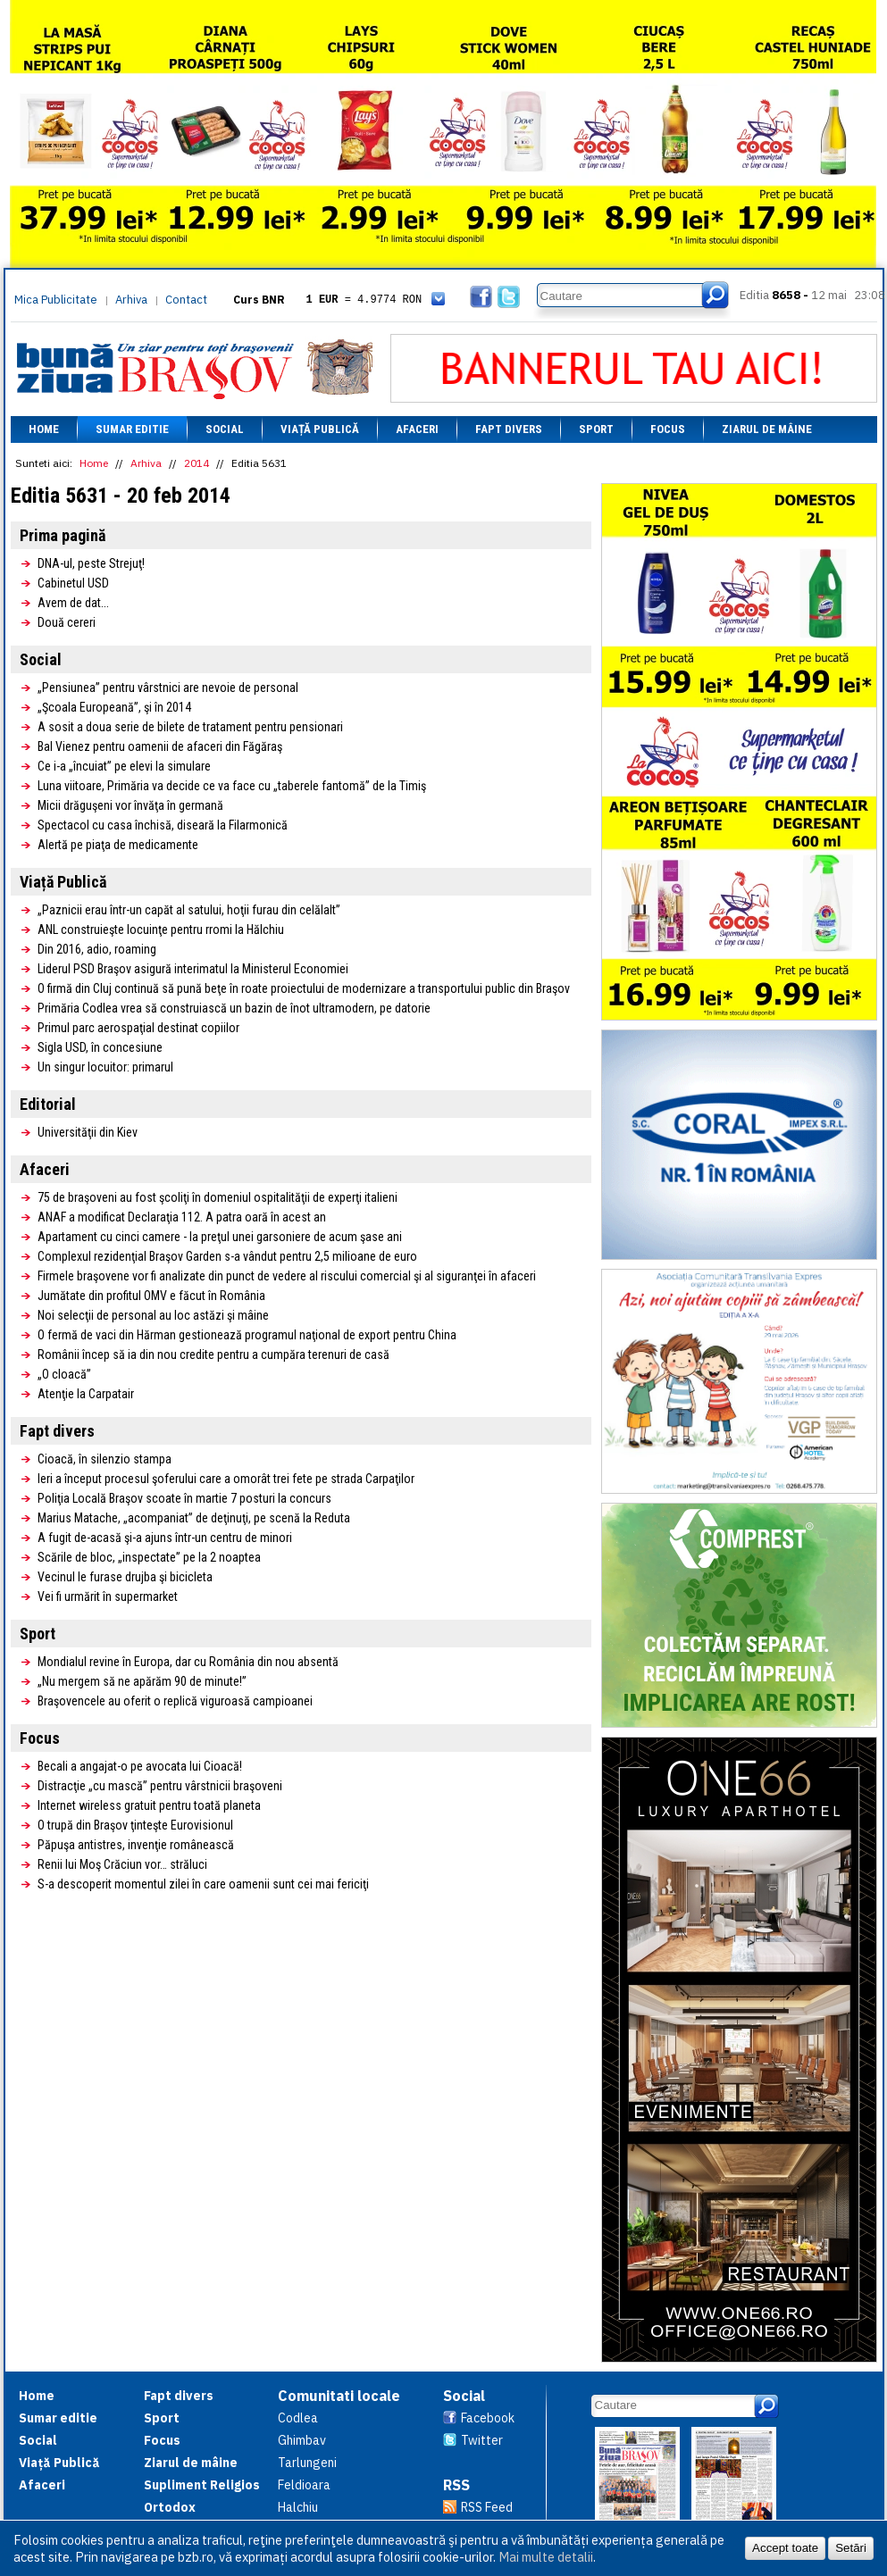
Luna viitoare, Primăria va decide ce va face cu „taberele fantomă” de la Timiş (232, 786)
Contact (186, 299)
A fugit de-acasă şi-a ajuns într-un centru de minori (165, 1537)
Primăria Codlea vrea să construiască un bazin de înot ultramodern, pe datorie (234, 1008)
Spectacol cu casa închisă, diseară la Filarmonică (163, 825)
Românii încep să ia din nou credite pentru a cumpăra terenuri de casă (213, 1354)
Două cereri (67, 622)
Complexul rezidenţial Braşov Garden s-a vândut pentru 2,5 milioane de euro (227, 1256)
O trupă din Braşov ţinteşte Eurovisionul (135, 1825)
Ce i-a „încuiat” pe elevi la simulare (124, 766)
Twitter (482, 2440)
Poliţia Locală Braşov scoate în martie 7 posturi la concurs (184, 1498)
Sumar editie (132, 429)
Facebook (488, 2418)
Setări (850, 2548)
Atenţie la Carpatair (86, 1394)
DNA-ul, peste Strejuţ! (91, 563)
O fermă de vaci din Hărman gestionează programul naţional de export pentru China (247, 1335)
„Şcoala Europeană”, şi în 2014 (114, 707)
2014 (196, 463)
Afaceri (417, 429)
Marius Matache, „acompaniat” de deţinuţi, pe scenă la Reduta (194, 1518)
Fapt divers (508, 429)
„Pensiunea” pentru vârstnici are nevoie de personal (168, 687)
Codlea (298, 2418)
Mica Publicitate (55, 299)
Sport (596, 429)
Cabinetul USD (73, 583)
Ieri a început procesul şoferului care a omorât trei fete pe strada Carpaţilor (226, 1478)
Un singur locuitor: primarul (105, 1067)
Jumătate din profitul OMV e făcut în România (151, 1295)
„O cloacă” (64, 1374)
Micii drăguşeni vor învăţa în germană (130, 805)
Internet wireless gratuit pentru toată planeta (149, 1805)
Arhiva (131, 299)
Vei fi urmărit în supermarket (108, 1596)
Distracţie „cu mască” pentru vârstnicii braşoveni (160, 1786)
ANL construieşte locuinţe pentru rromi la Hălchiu (161, 929)
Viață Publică (319, 429)
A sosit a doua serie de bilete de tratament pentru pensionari (190, 727)
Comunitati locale (339, 2396)
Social (224, 429)
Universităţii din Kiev (88, 1132)
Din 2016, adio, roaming (97, 949)
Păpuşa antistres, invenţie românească (136, 1845)
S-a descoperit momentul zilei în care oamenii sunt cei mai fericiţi (203, 1884)
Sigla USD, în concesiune (100, 1047)
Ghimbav (302, 2440)
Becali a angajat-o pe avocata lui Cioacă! (140, 1766)
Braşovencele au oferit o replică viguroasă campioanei (175, 1701)
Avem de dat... (73, 603)
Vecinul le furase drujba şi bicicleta (125, 1577)
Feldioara (304, 2485)
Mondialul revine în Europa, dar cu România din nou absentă (188, 1662)
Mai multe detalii (545, 2556)
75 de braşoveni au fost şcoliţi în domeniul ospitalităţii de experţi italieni (217, 1197)
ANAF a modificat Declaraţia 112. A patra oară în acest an (182, 1217)
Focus (667, 429)
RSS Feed (487, 2507)
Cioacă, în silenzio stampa (105, 1459)
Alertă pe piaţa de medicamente (118, 845)
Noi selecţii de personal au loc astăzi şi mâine (153, 1315)
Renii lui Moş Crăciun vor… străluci (122, 1864)
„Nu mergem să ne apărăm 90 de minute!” (142, 1681)
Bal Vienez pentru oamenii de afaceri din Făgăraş (160, 746)
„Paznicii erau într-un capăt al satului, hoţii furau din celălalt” (189, 910)
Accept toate (785, 2548)
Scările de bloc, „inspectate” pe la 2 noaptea (149, 1557)
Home (44, 429)
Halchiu (298, 2507)
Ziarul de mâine (767, 429)
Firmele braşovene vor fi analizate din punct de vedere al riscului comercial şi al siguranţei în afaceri (287, 1276)
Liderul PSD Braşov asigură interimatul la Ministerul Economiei (193, 969)
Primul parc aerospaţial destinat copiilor (138, 1028)
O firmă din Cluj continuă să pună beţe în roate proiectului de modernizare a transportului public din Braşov (304, 988)
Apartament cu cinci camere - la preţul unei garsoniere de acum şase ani (220, 1237)
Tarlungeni (307, 2463)
